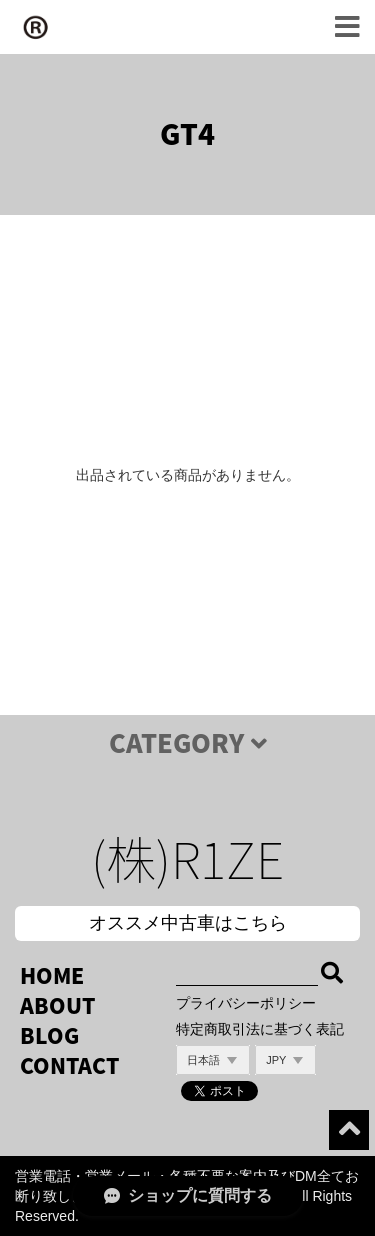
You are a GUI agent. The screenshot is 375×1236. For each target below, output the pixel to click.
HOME (52, 975)
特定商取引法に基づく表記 (260, 1029)
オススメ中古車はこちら (188, 923)
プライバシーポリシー (246, 1003)
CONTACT (69, 1065)
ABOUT (57, 1005)
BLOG (49, 1035)
